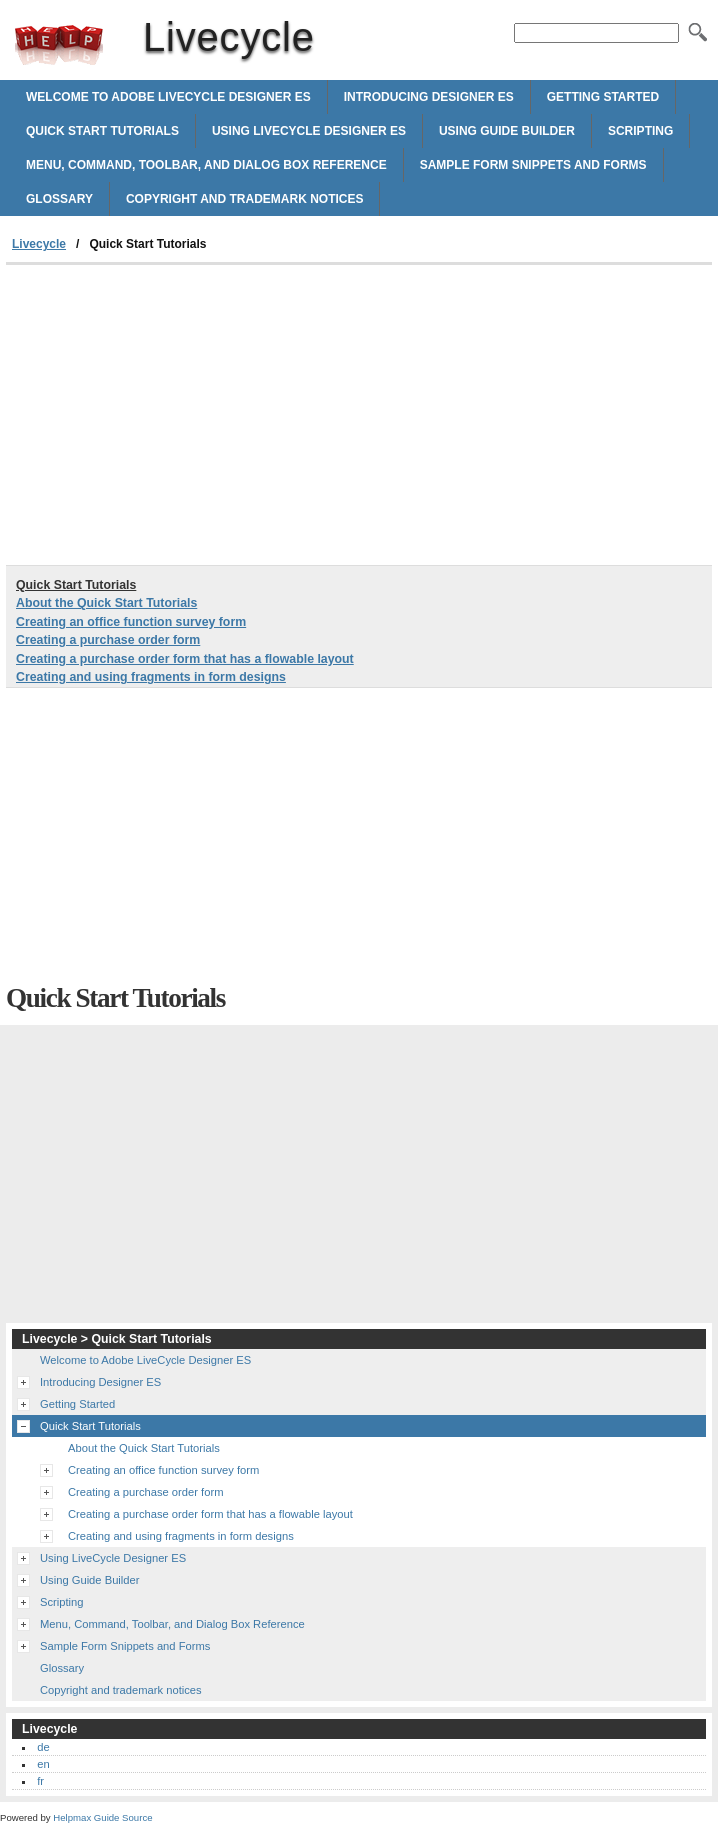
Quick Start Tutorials (102, 131)
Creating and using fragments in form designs (151, 677)
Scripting (640, 131)
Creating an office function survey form (131, 622)
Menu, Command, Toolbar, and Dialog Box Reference (206, 165)
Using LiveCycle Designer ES (309, 131)
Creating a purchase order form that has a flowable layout (185, 659)
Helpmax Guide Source (102, 1817)
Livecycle (59, 45)
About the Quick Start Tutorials (106, 603)
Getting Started (603, 97)
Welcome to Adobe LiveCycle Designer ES (168, 97)
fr (40, 1781)
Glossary (59, 199)
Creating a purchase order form (108, 640)
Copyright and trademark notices (245, 199)
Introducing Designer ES (429, 97)
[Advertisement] (174, 415)
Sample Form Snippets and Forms (533, 165)
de (43, 1747)
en (43, 1764)
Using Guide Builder (507, 131)
